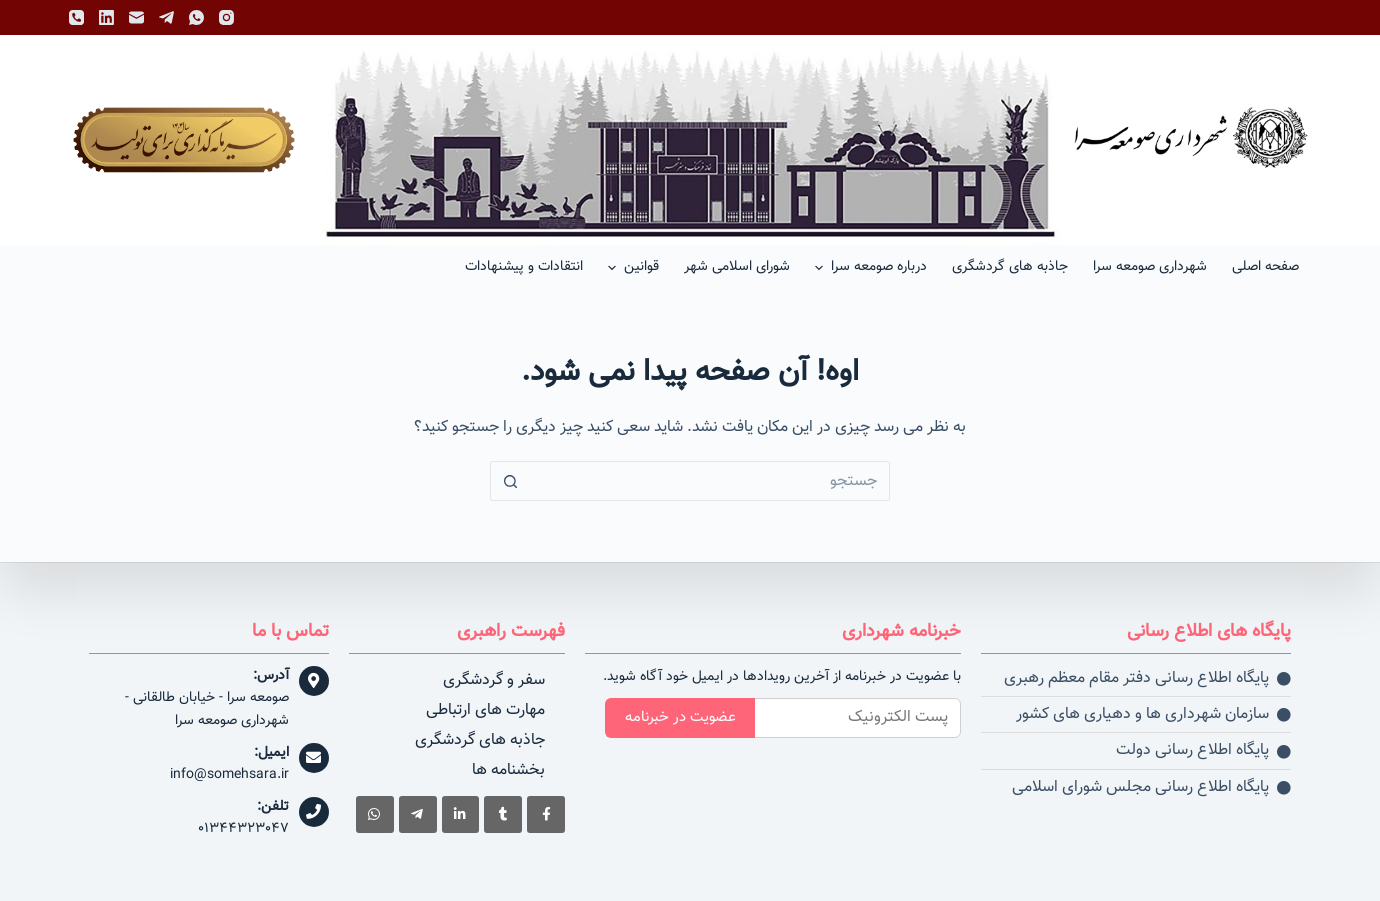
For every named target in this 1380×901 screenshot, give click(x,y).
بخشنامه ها (508, 770)
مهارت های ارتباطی (485, 710)
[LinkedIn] (106, 17)
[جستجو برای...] (710, 481)
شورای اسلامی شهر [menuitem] (737, 267)
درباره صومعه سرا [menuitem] (868, 267)
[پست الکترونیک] (136, 17)
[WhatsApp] (196, 17)
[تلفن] (76, 17)
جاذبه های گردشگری (480, 740)
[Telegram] (166, 17)
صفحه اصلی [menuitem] (1265, 267)
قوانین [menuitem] (631, 267)
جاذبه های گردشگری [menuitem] (1010, 267)
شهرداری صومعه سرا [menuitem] (1150, 267)
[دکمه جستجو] (510, 481)
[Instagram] (226, 17)
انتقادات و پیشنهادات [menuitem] (524, 267)
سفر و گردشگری (494, 680)
